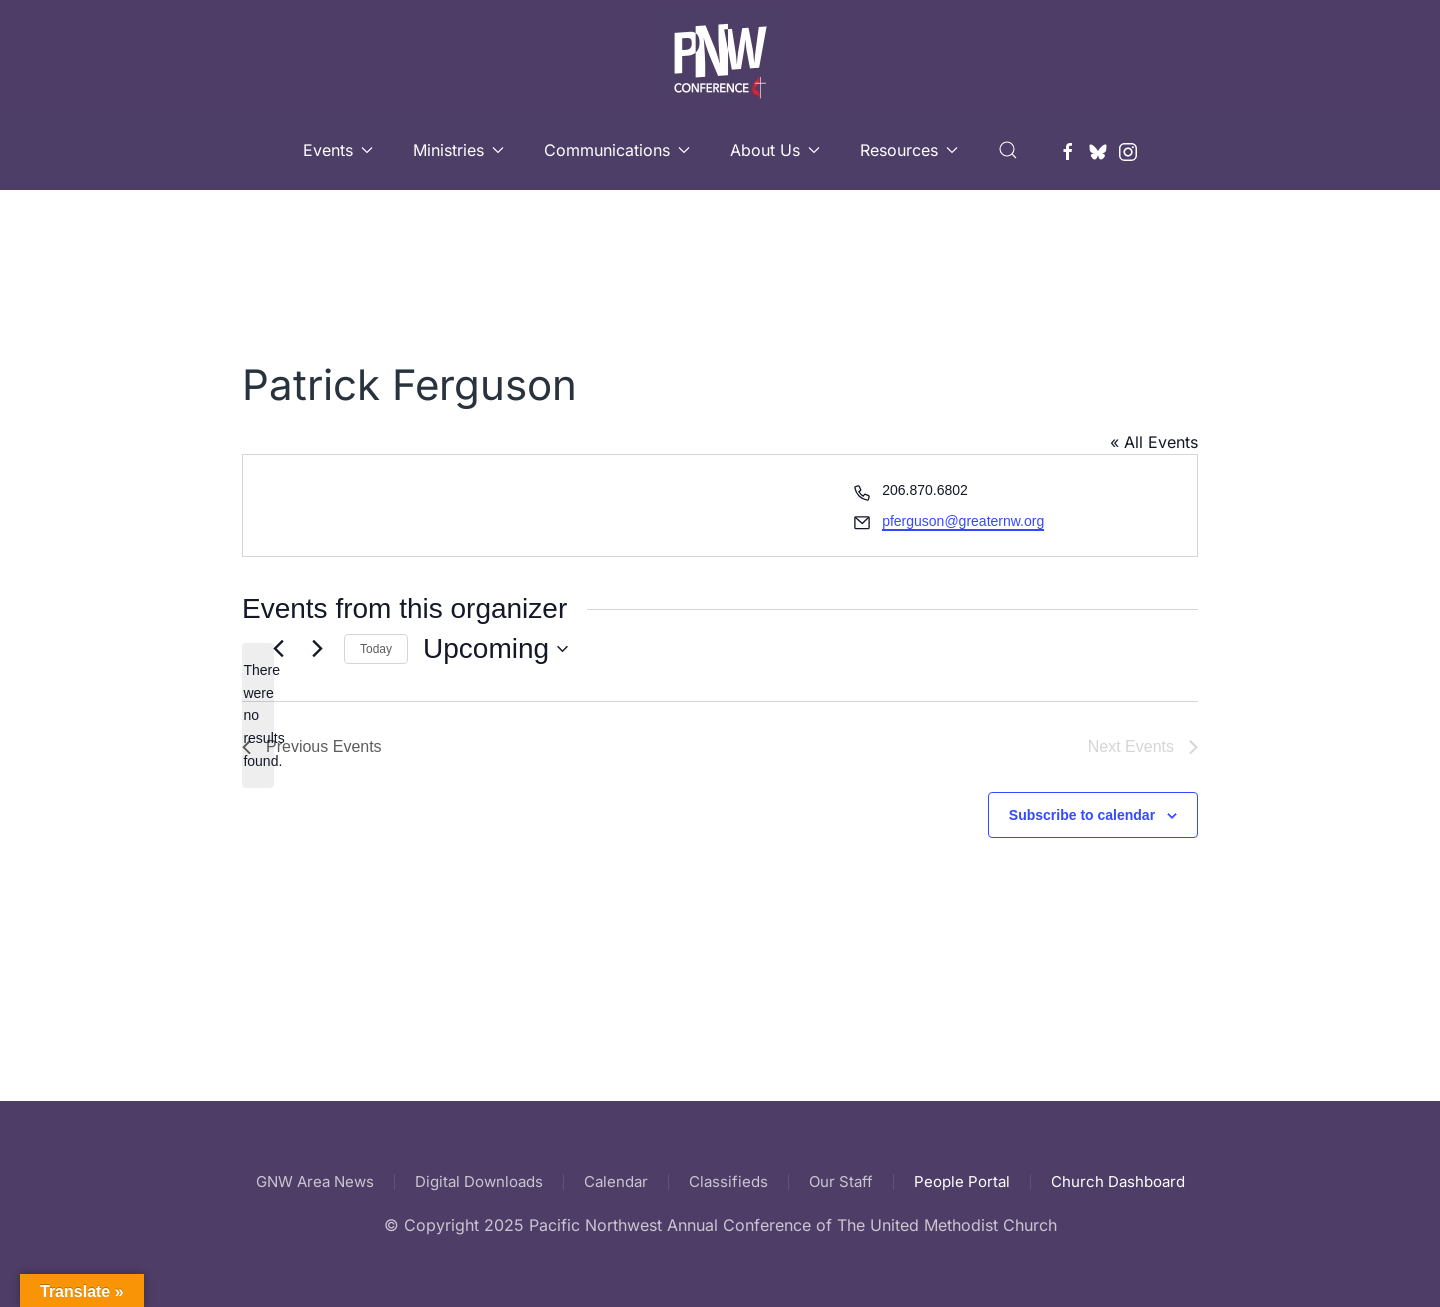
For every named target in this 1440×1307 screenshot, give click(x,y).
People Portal (962, 1181)
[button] (1008, 150)
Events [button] (338, 150)
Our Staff (841, 1181)
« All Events (1154, 442)
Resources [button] (909, 150)
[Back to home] (720, 55)
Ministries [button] (458, 150)
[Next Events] (317, 649)
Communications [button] (617, 150)
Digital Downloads (479, 1181)
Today (376, 649)
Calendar (616, 1181)
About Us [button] (775, 150)
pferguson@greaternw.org (963, 521)
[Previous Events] (278, 649)
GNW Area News (315, 1181)
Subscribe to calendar (1082, 815)
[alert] (258, 715)
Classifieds (728, 1181)
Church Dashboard (1118, 1181)
